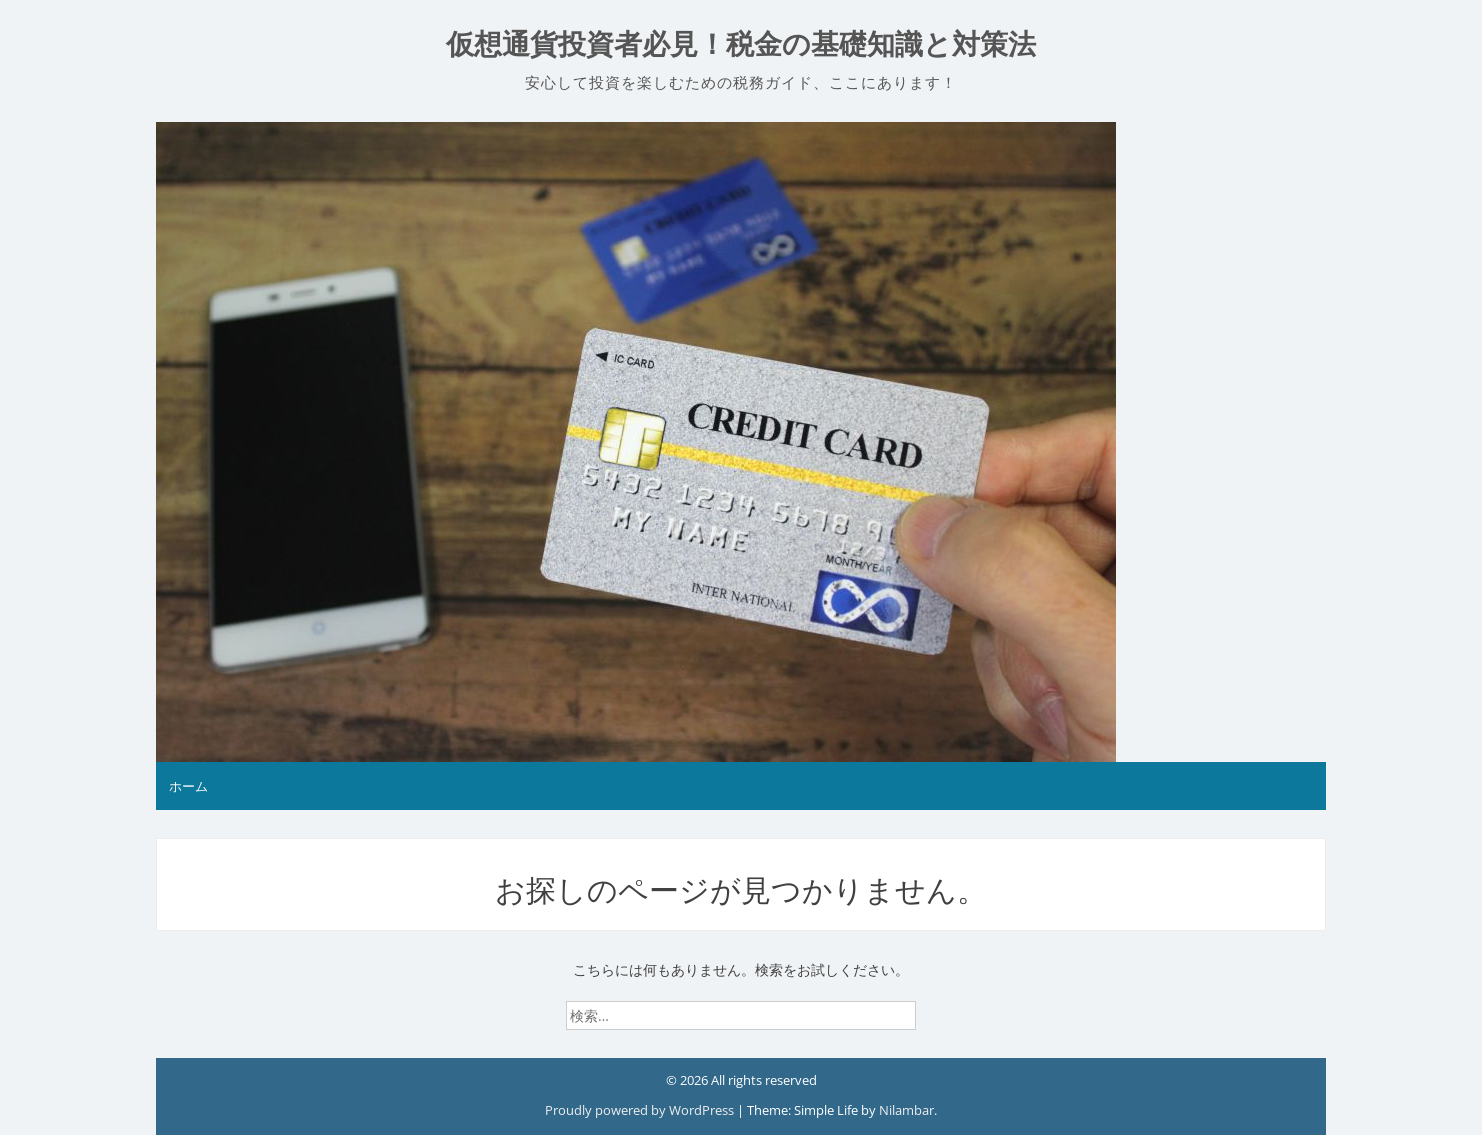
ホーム (188, 786)
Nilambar (906, 1110)
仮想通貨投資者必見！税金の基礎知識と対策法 (741, 44)
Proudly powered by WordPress (641, 1110)
